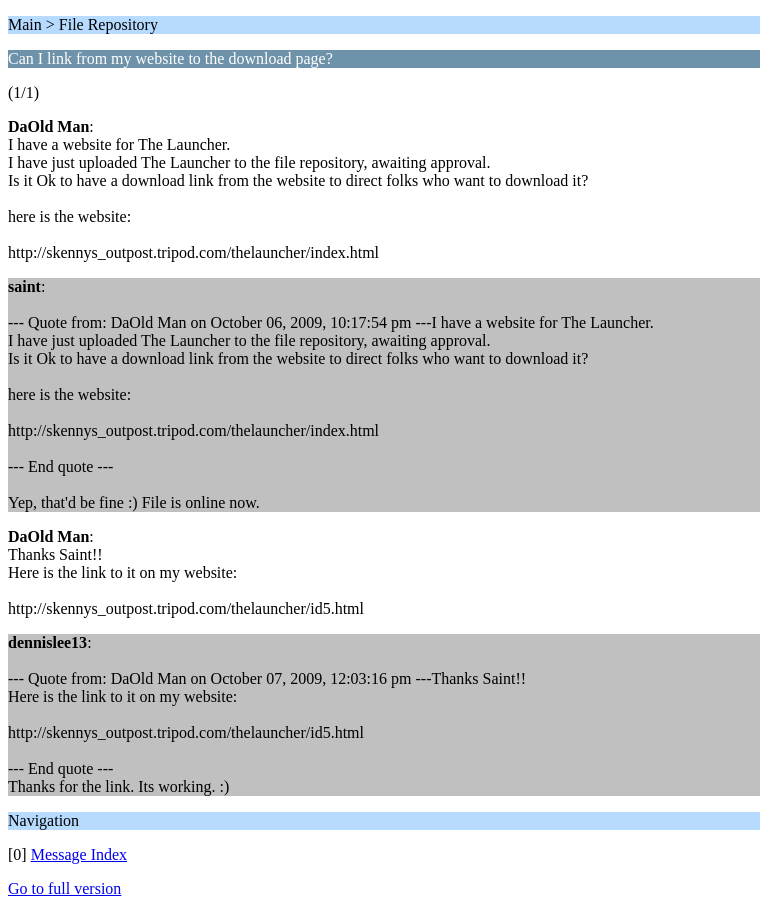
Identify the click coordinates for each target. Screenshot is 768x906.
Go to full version (64, 888)
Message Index (79, 854)
